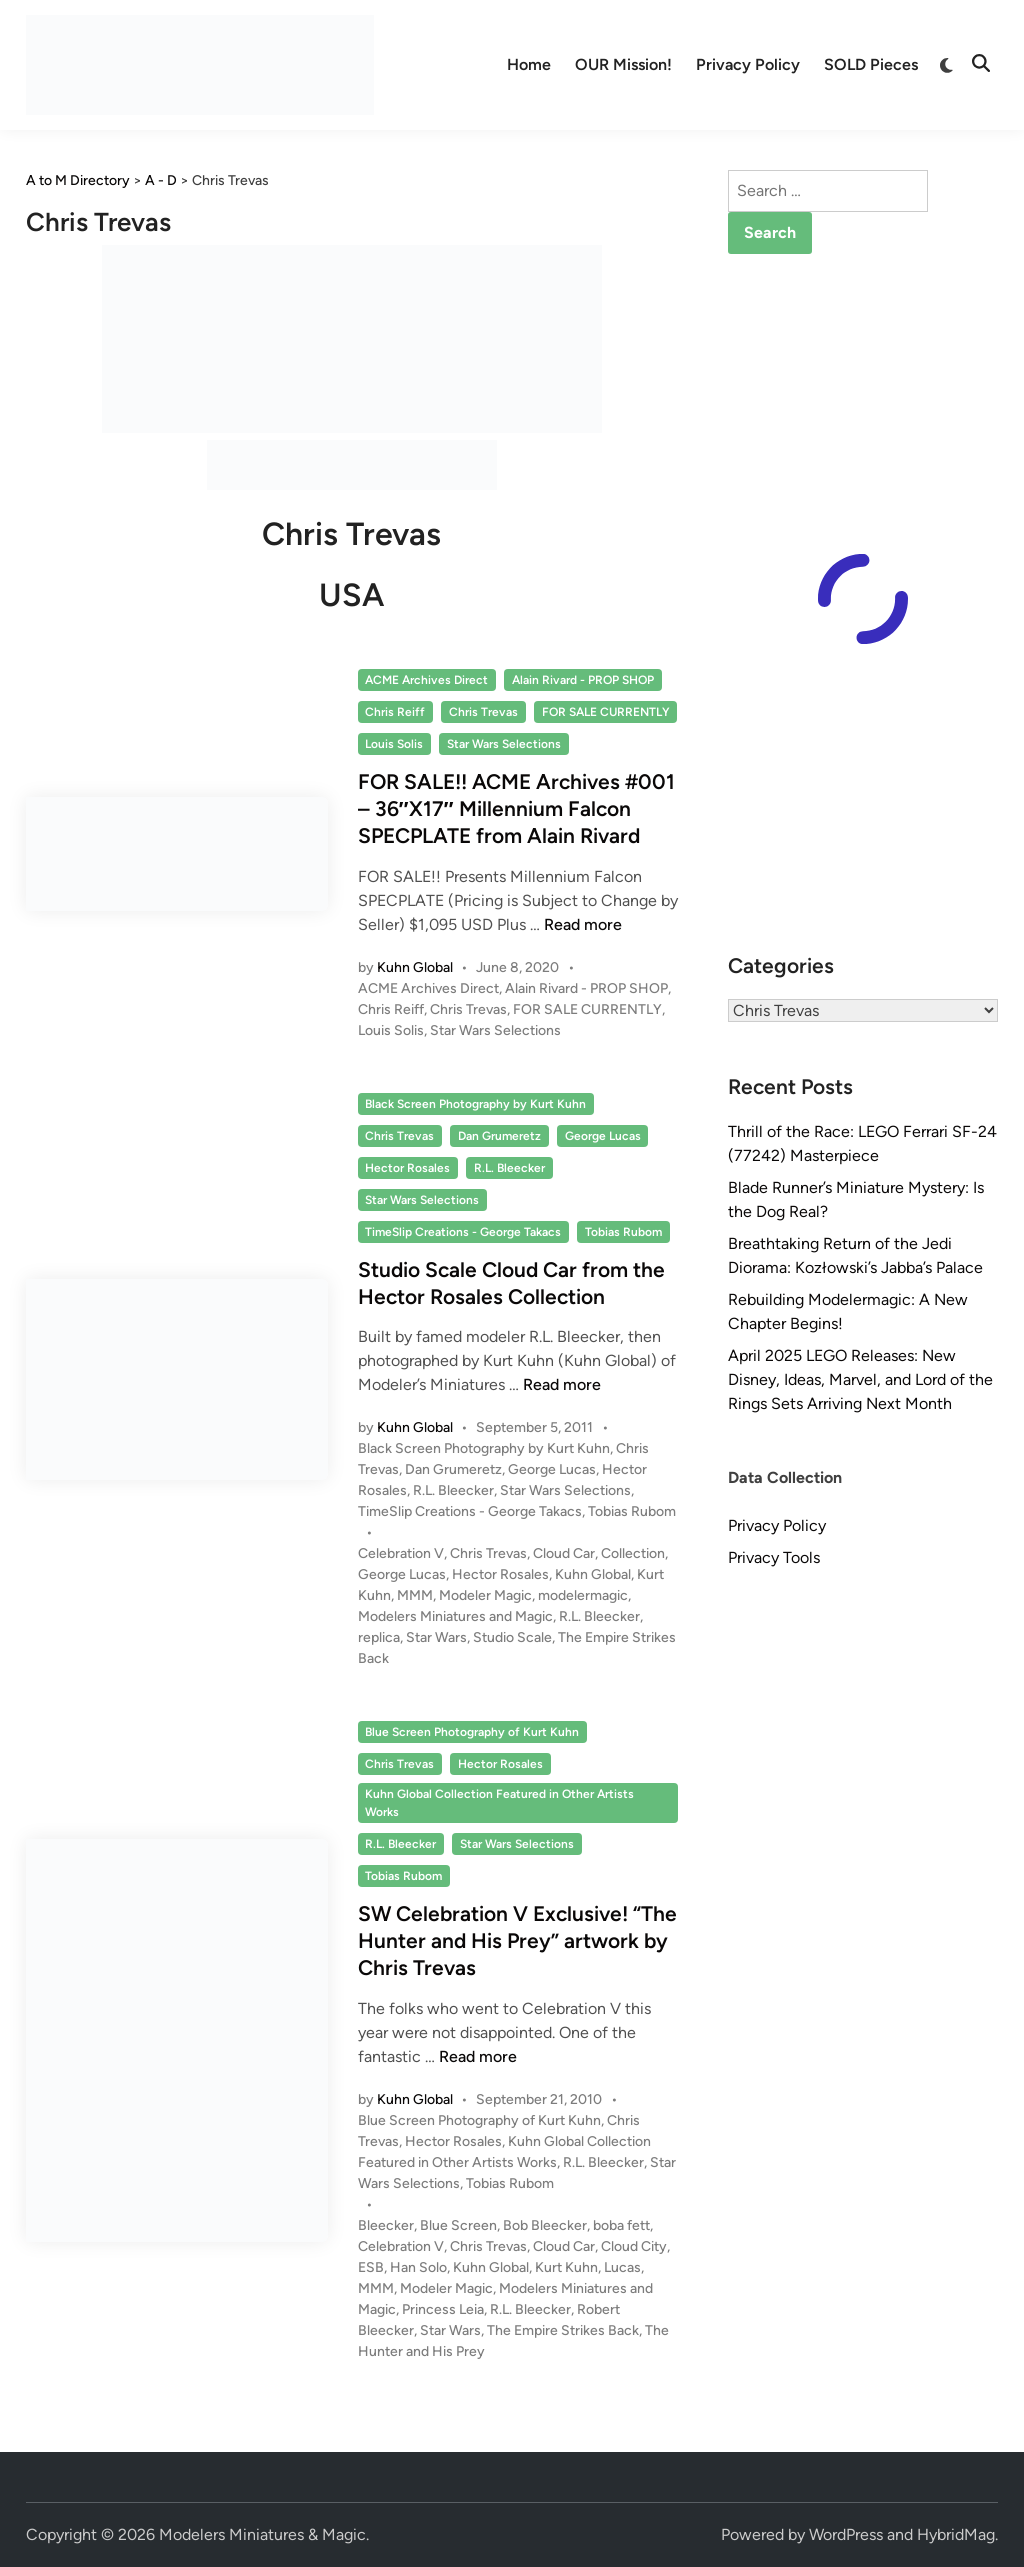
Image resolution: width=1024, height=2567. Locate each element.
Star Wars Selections (504, 744)
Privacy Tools (774, 1557)
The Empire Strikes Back (563, 2330)
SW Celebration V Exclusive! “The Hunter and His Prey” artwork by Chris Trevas (517, 1941)
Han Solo (418, 2267)
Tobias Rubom (623, 1232)
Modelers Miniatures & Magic (262, 2534)
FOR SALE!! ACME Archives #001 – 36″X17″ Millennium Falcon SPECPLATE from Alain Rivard (516, 809)
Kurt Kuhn (566, 2267)
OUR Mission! (623, 64)
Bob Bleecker (545, 2225)
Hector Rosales (407, 1168)
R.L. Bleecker (509, 1168)
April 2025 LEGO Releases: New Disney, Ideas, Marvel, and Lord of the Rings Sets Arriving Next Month (860, 1379)
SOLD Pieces (871, 64)
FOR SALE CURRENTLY (606, 712)
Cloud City (634, 2246)
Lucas (622, 2267)
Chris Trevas (483, 712)
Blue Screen (458, 2225)
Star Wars (436, 1637)
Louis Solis (394, 744)
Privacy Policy (748, 64)
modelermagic (583, 1595)
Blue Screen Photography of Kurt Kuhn (472, 1732)
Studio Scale (512, 1637)
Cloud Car (564, 1553)
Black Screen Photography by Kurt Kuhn (475, 1104)
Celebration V (401, 1553)
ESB (371, 2267)
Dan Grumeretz (499, 1136)
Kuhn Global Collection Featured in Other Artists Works (499, 1803)
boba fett (621, 2225)
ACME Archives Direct (426, 680)
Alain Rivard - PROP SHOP (583, 680)
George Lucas (603, 1136)
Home (529, 64)
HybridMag (956, 2534)
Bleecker (386, 2225)
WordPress (846, 2534)
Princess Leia (443, 2309)
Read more (583, 924)
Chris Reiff (395, 712)
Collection (633, 1553)
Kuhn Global (415, 967)
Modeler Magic (485, 1595)
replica (379, 1637)
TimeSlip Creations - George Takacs (463, 1232)
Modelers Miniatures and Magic (455, 1616)
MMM (415, 1595)
